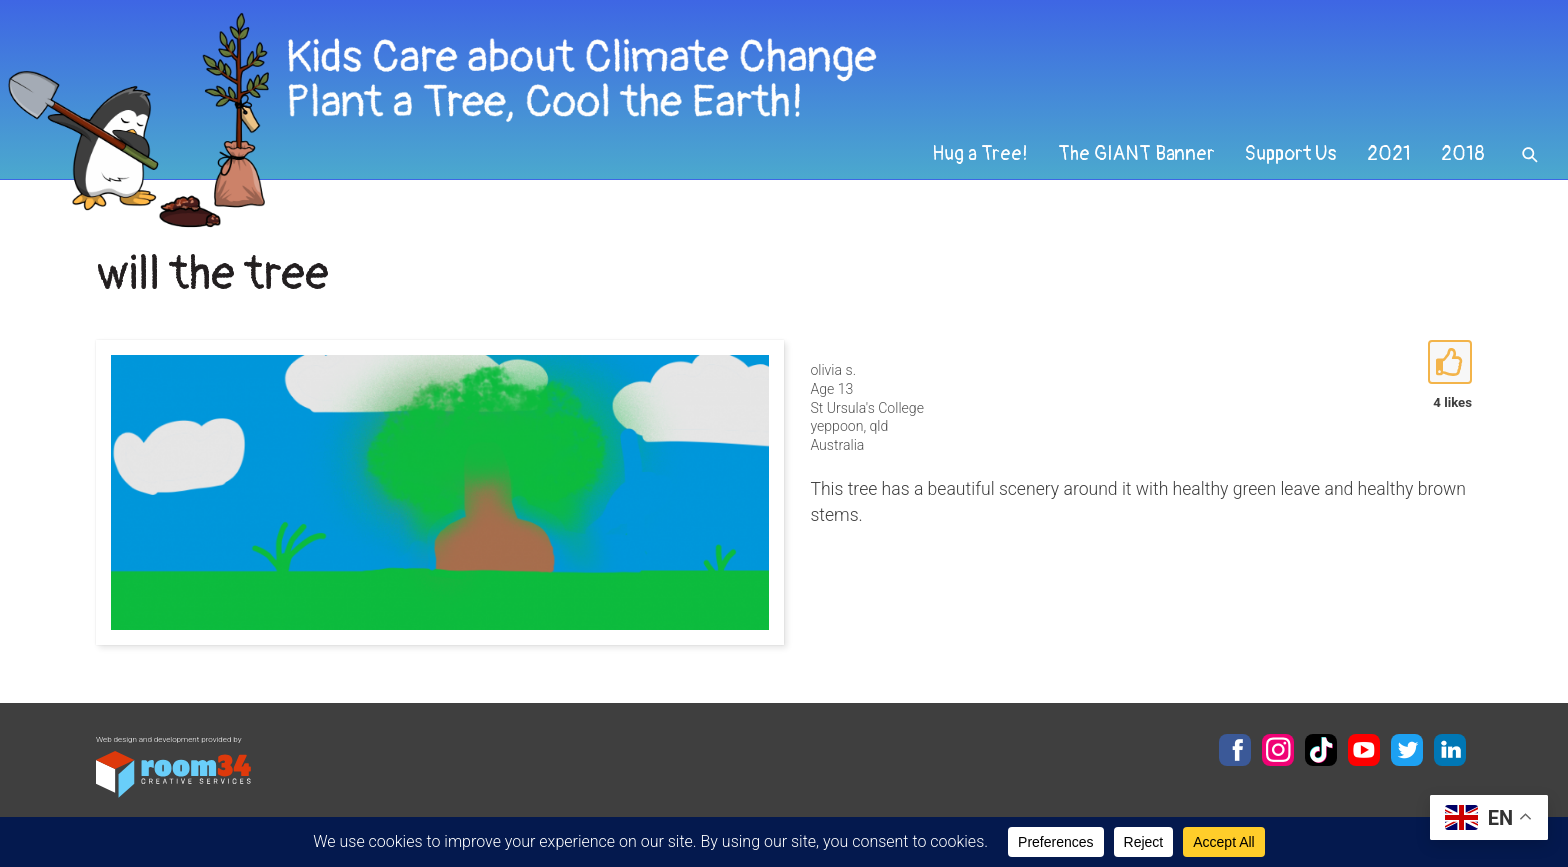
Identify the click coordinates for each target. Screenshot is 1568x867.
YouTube (1364, 750)
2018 (1463, 154)
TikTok (1321, 750)
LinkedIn (1450, 750)
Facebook (1235, 750)
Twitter (1407, 750)
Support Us (1291, 154)
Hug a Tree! (980, 154)
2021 (1389, 154)
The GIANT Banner (1136, 154)
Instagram (1278, 750)
